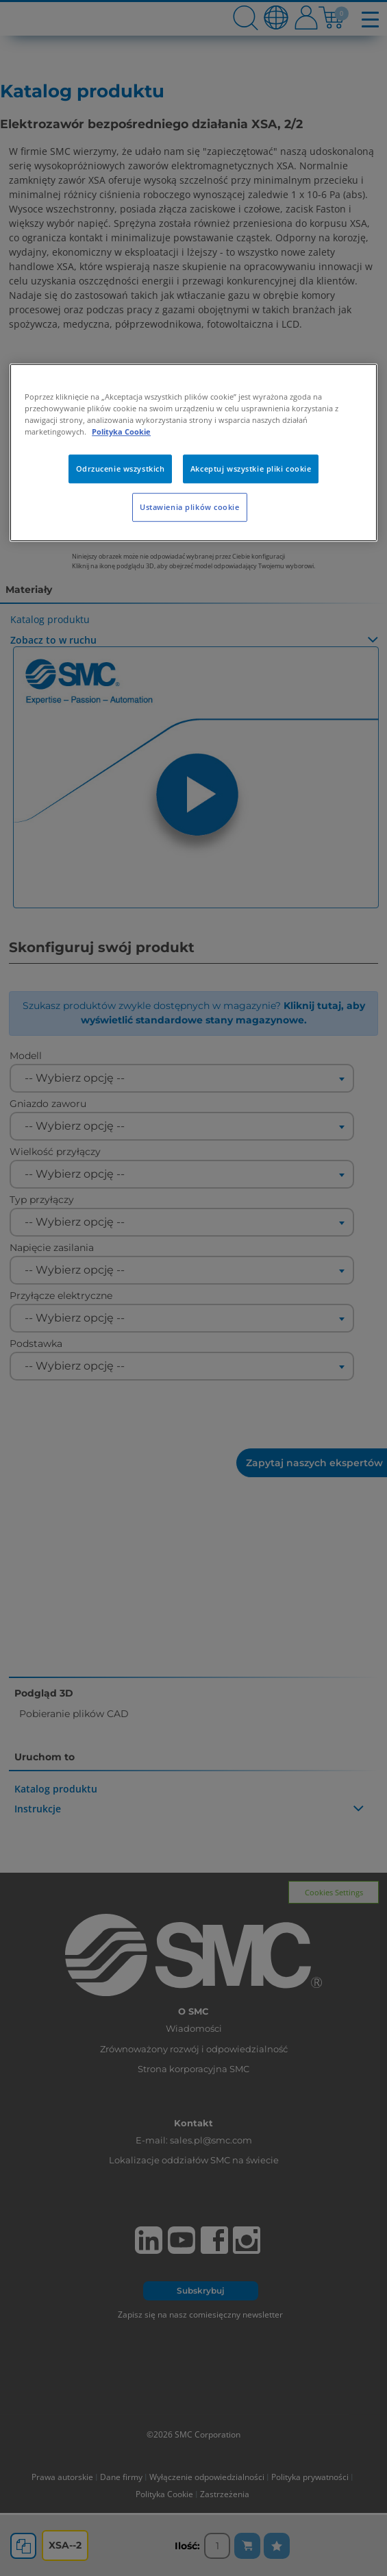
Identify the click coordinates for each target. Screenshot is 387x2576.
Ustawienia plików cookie (190, 507)
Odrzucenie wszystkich (120, 468)
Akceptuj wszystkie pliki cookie (251, 468)
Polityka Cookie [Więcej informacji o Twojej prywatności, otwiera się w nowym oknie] (121, 431)
